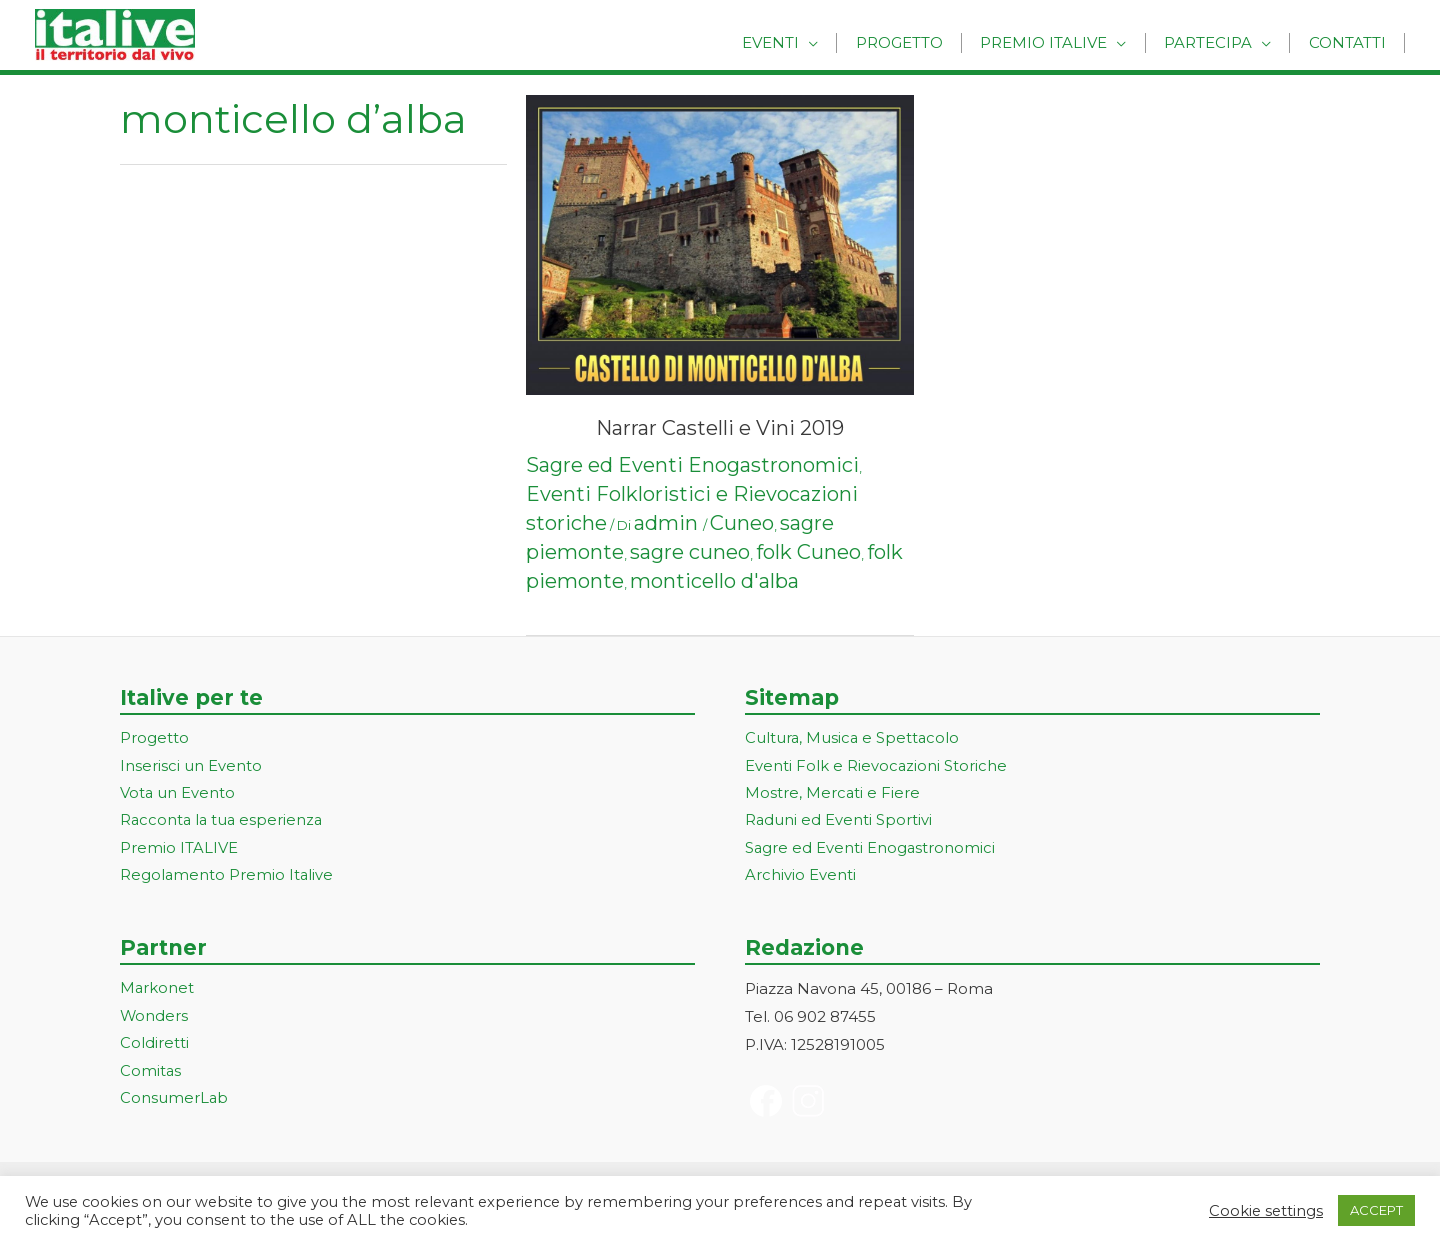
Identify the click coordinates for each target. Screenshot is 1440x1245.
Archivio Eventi (800, 877)
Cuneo (742, 523)
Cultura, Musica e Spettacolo (853, 738)
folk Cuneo (808, 552)
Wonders (154, 1019)
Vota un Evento (178, 794)
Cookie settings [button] (1266, 1211)
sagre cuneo (690, 552)
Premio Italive (1060, 42)
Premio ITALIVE (179, 850)
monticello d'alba (714, 581)
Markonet (157, 991)
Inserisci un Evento (191, 766)
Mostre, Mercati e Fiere (833, 794)
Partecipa (1218, 42)
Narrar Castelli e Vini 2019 (720, 428)
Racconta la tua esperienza (223, 822)
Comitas (151, 1074)
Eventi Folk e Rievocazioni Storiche (876, 766)
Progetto (922, 42)
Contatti (1350, 42)
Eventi (800, 42)
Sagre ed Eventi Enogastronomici (692, 465)
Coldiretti (154, 1046)
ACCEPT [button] (1376, 1210)
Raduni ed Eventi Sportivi (839, 822)
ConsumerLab (174, 1102)
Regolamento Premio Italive (227, 877)
